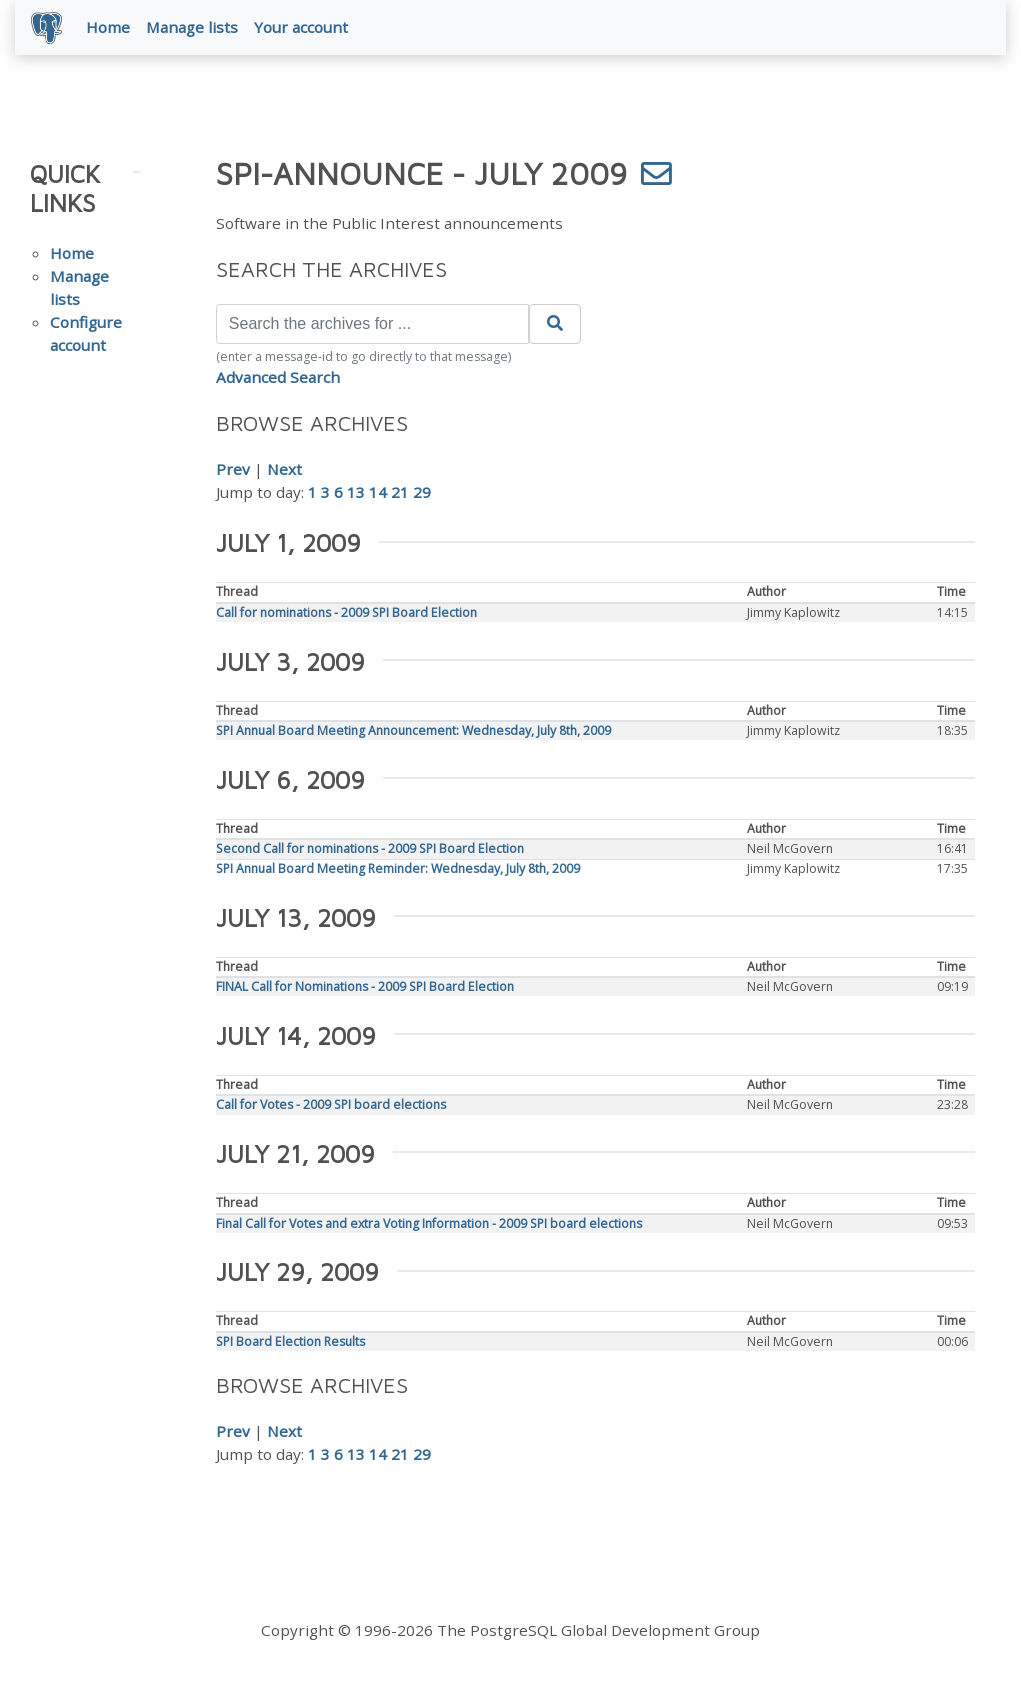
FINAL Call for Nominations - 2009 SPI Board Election (365, 986)
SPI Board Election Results (290, 1341)
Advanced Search (278, 377)
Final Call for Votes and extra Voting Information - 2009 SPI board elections (429, 1223)
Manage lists (192, 27)
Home (108, 27)
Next (284, 469)
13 (356, 492)
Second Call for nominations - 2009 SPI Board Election (370, 848)
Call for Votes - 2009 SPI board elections (331, 1104)
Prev (233, 469)
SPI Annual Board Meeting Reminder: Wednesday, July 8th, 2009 (398, 868)
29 (422, 492)
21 (400, 492)
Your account (301, 27)
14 (378, 492)
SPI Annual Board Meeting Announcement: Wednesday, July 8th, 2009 (413, 730)
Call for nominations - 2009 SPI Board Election (346, 612)
